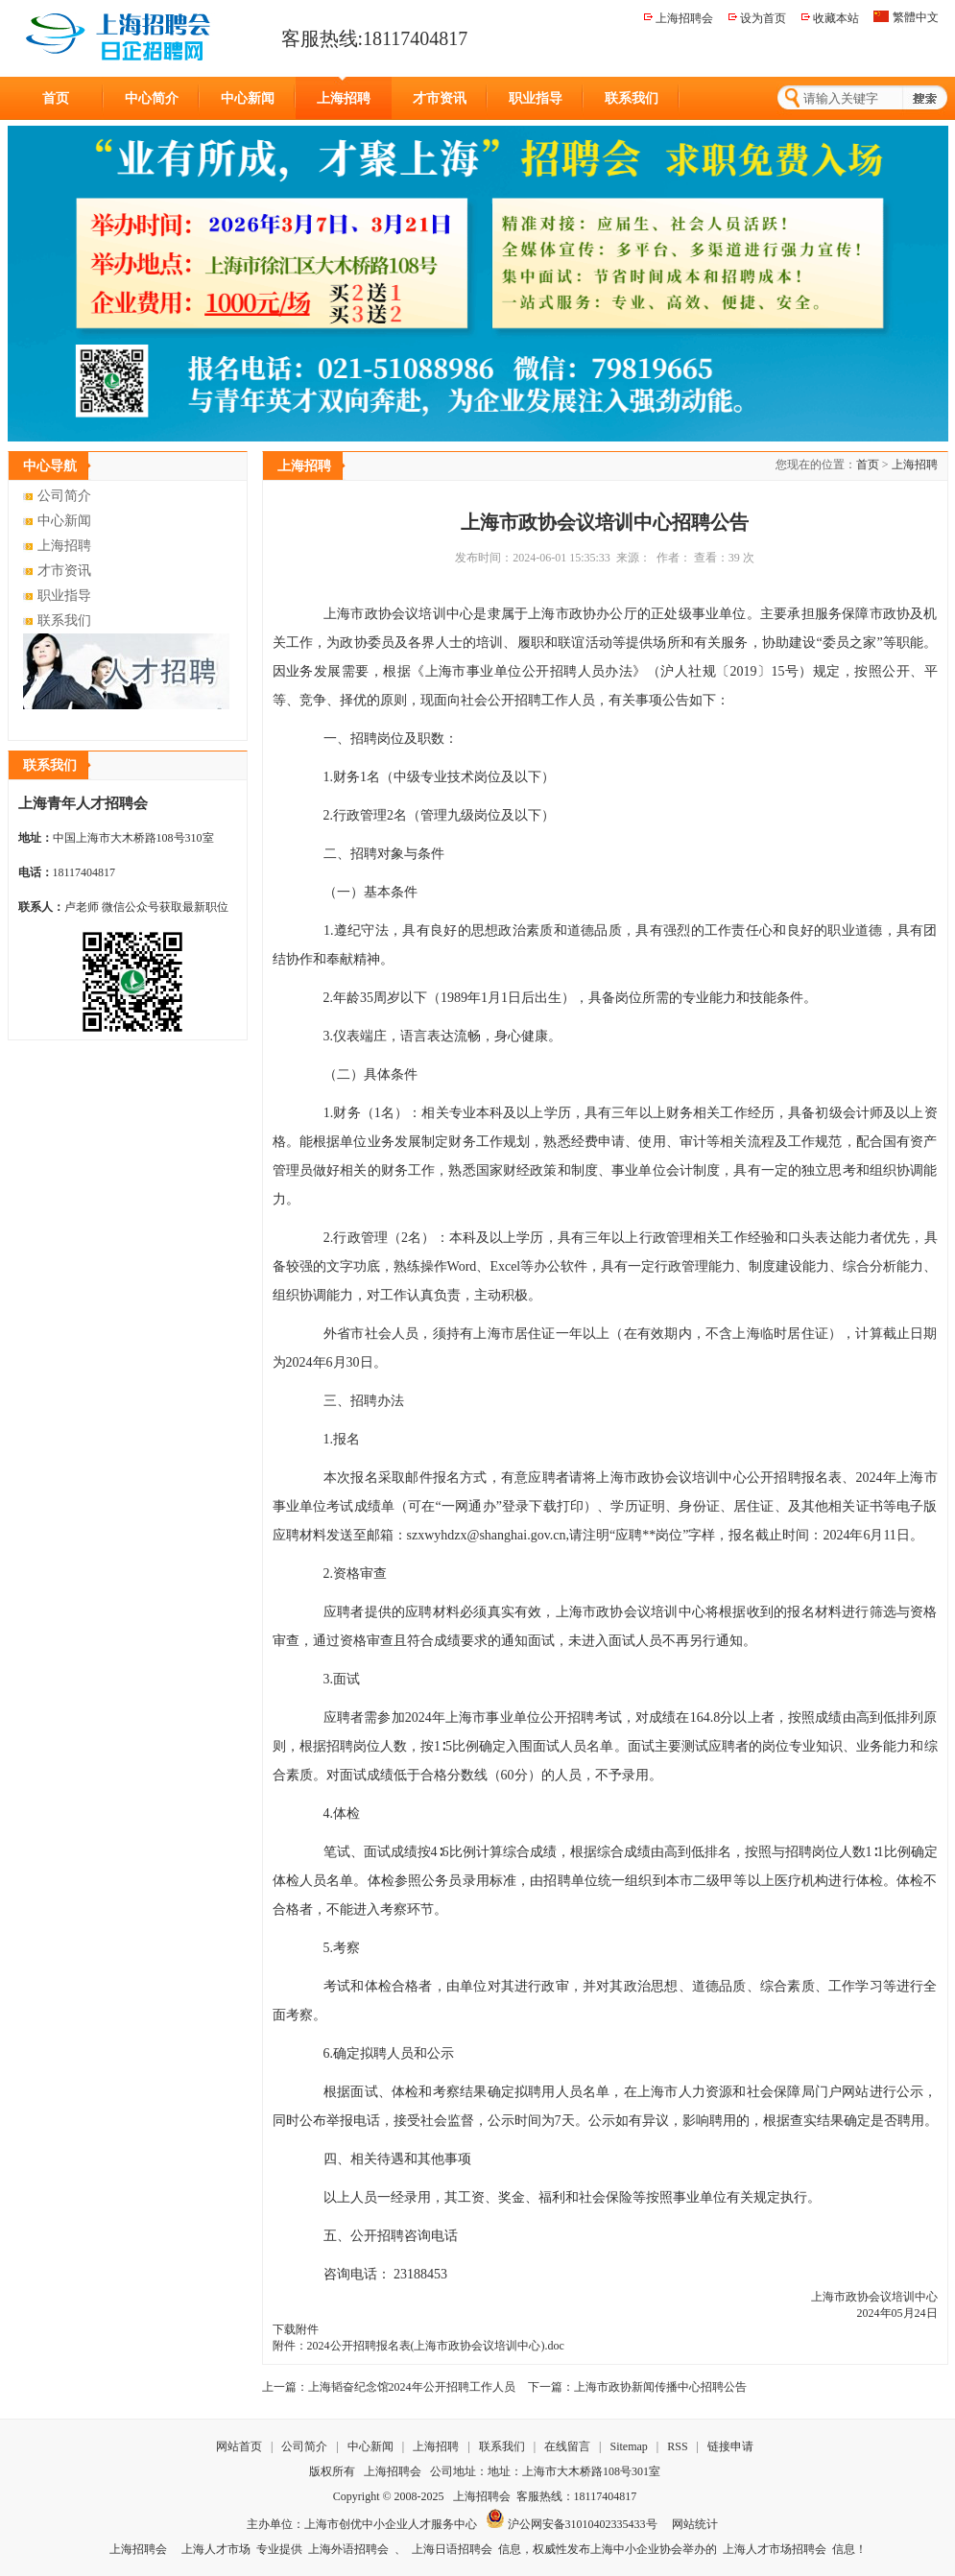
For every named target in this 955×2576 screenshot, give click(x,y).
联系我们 (631, 98)
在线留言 (568, 2446)
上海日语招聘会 (452, 2549)
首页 (55, 98)
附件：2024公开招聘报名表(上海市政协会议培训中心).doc (418, 2345)
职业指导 (535, 98)
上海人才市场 (216, 2549)
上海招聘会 (684, 18)
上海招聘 (343, 98)
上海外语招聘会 (348, 2549)
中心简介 (152, 98)
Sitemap (628, 2446)
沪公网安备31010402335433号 (571, 2524)
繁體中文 (916, 17)
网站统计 (695, 2524)
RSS (677, 2446)
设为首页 (763, 18)
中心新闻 (248, 98)
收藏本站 (836, 18)
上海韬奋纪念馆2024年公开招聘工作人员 (411, 2387)
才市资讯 (439, 98)
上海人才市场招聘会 (774, 2549)
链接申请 (730, 2446)
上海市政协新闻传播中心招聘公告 (660, 2387)
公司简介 (64, 496)
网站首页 (239, 2446)
